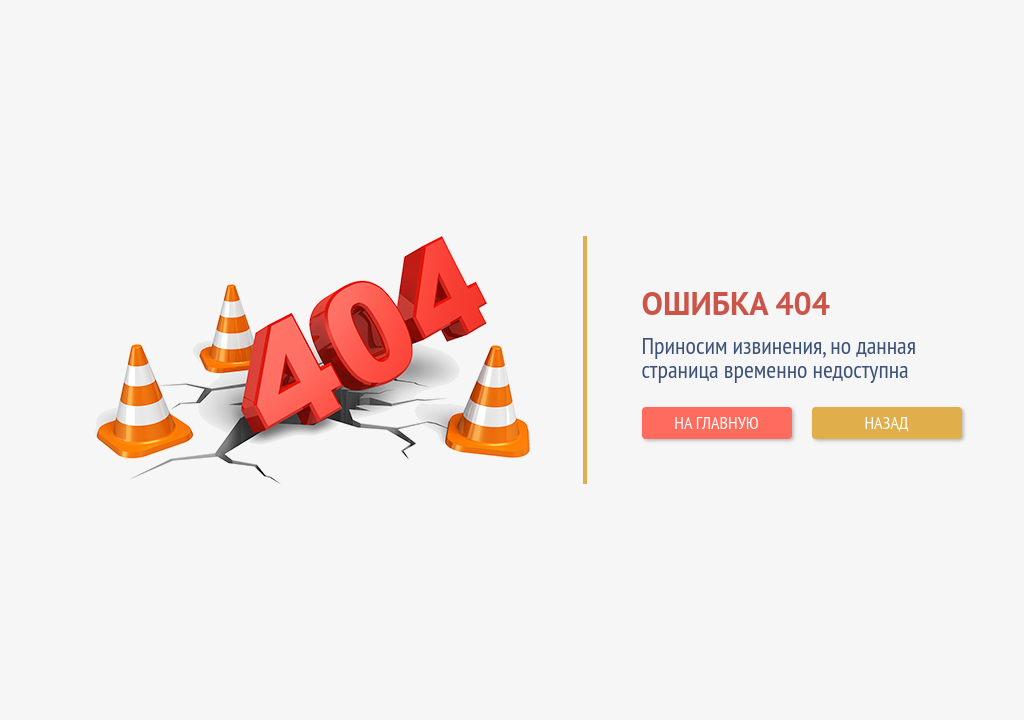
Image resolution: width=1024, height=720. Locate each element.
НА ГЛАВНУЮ (716, 422)
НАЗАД (886, 422)
